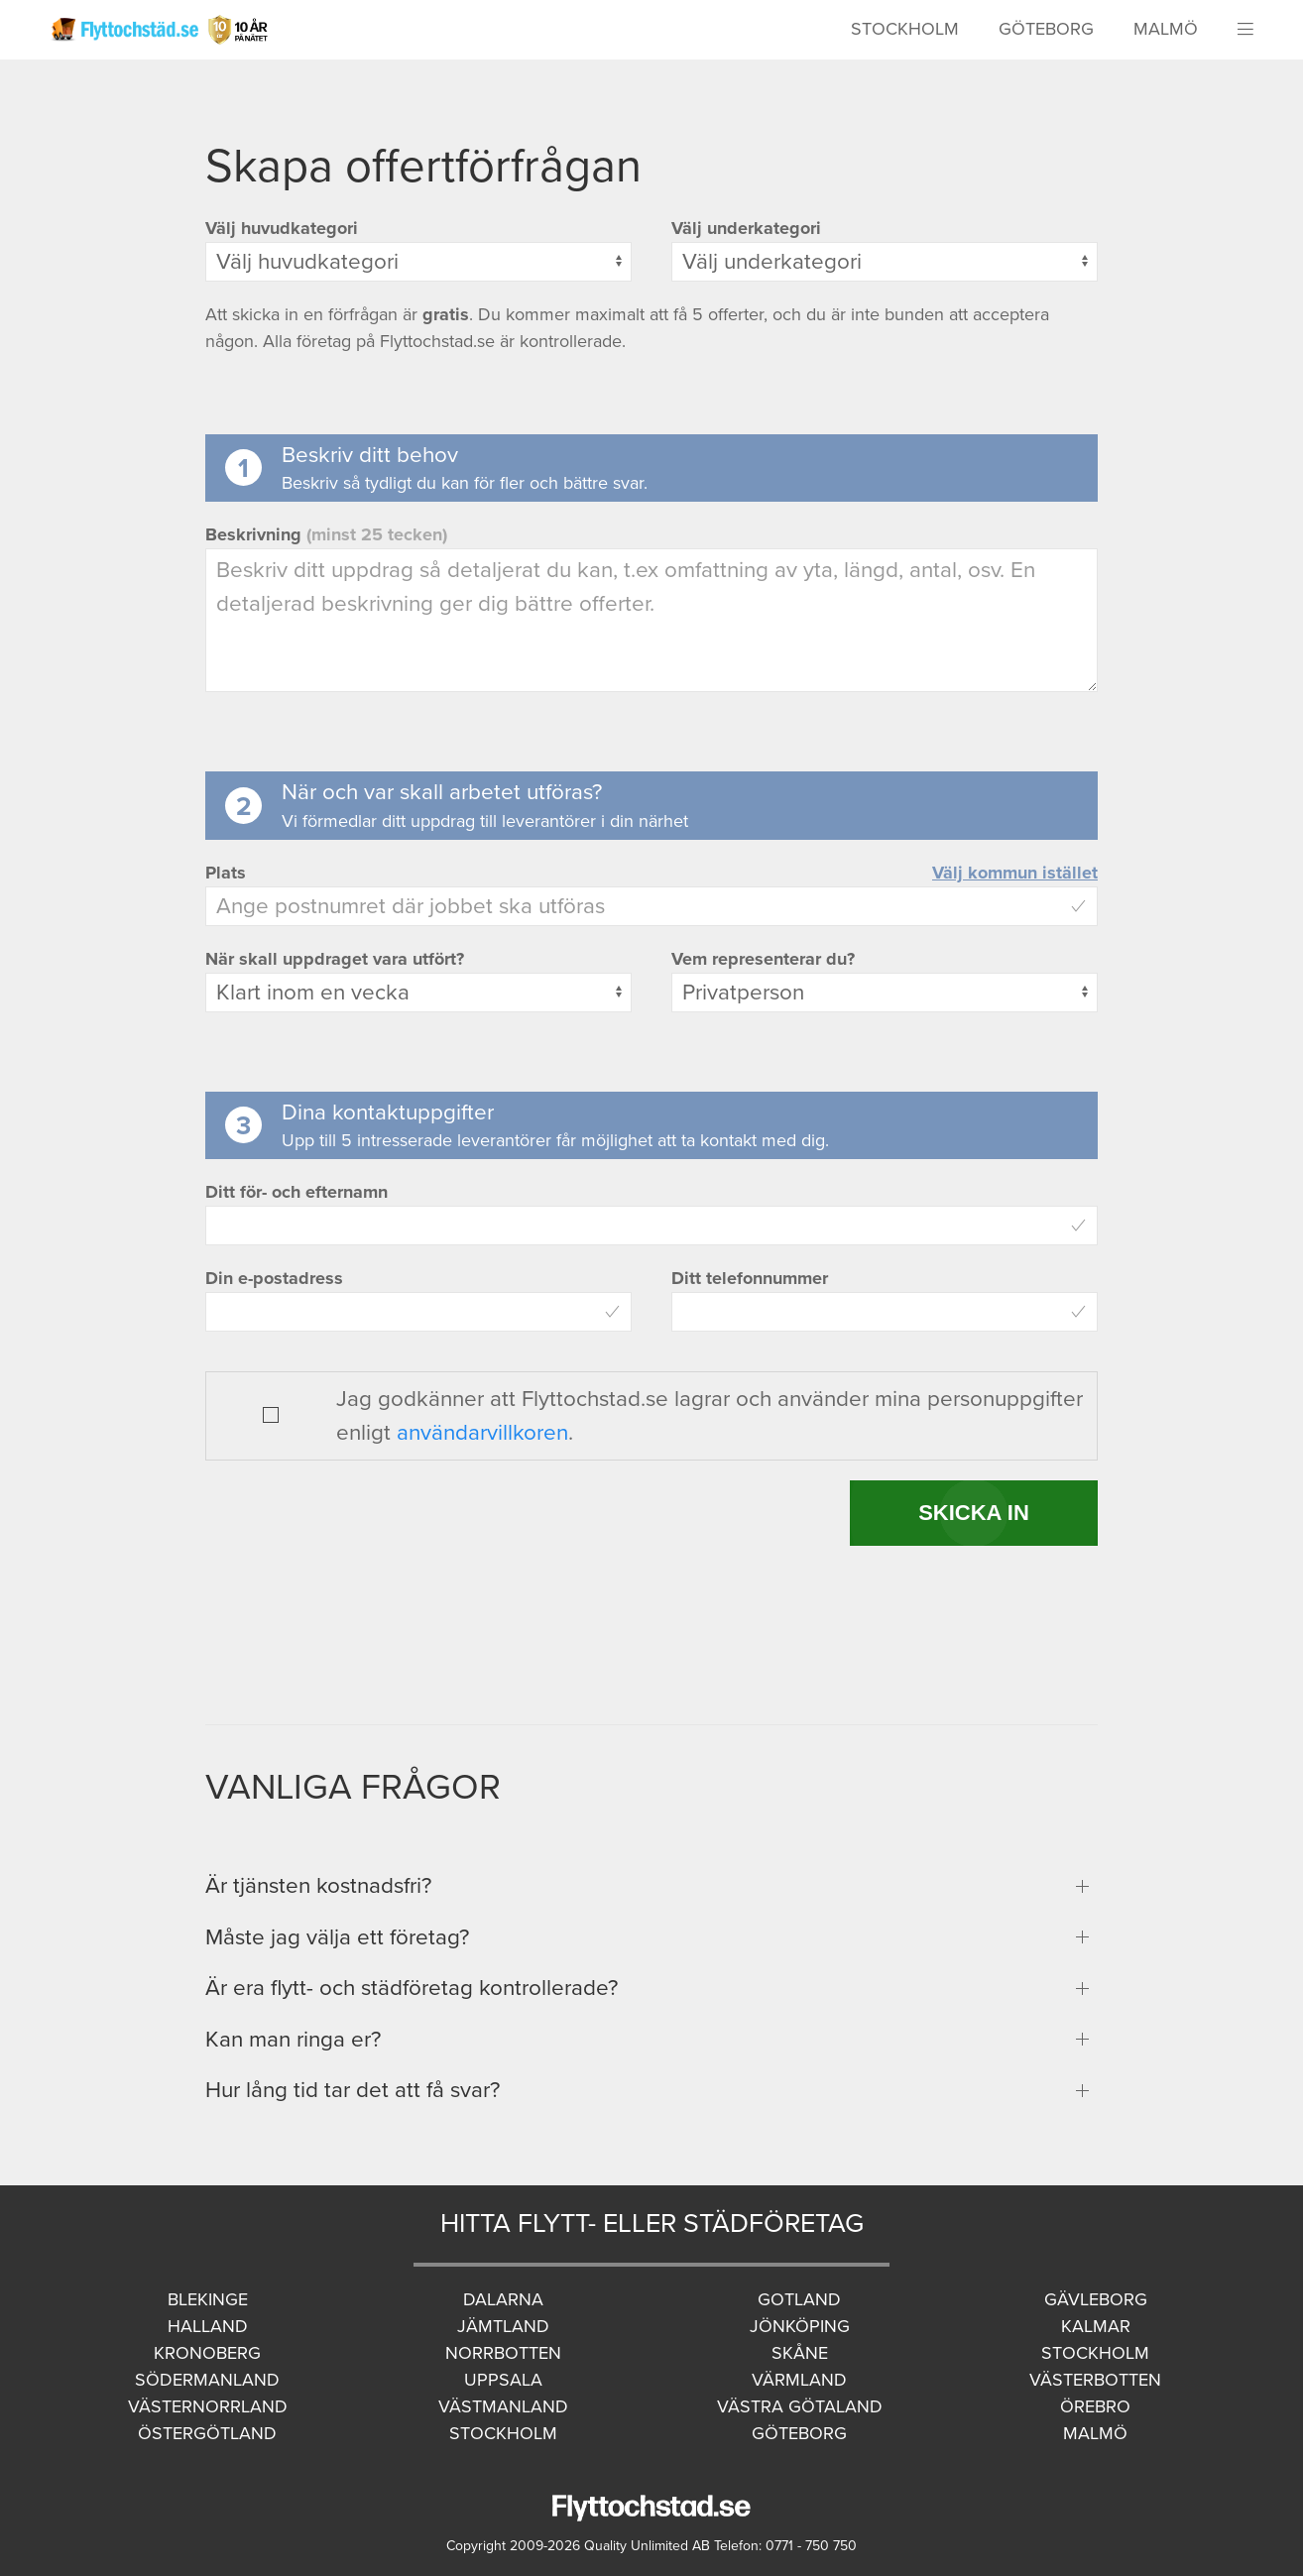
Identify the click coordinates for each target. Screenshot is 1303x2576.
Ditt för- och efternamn (296, 1192)
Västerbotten (1095, 2380)
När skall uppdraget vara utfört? (334, 959)
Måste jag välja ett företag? (337, 1937)
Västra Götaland (800, 2406)
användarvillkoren (482, 1432)
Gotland (799, 2299)
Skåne (799, 2353)
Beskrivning (326, 534)
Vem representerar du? (763, 959)
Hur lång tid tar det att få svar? (352, 2089)
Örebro (1095, 2406)
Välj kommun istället (1015, 872)
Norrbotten (503, 2353)
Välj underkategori (746, 228)
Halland (208, 2326)
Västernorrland (208, 2406)
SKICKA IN (973, 1512)
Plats (225, 872)
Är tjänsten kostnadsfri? (318, 1885)
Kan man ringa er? (293, 2039)
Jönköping (800, 2326)
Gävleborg (1095, 2299)
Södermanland (207, 2380)
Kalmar (1095, 2326)
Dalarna (503, 2299)
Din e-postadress (274, 1278)
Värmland (799, 2380)
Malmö (1165, 29)
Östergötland (207, 2433)
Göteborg (1046, 29)
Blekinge (208, 2299)
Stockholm (905, 29)
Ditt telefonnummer (749, 1278)
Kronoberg (207, 2353)
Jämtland (503, 2326)
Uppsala (503, 2380)
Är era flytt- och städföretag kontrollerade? (411, 1987)
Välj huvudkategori (281, 228)
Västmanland (503, 2406)
